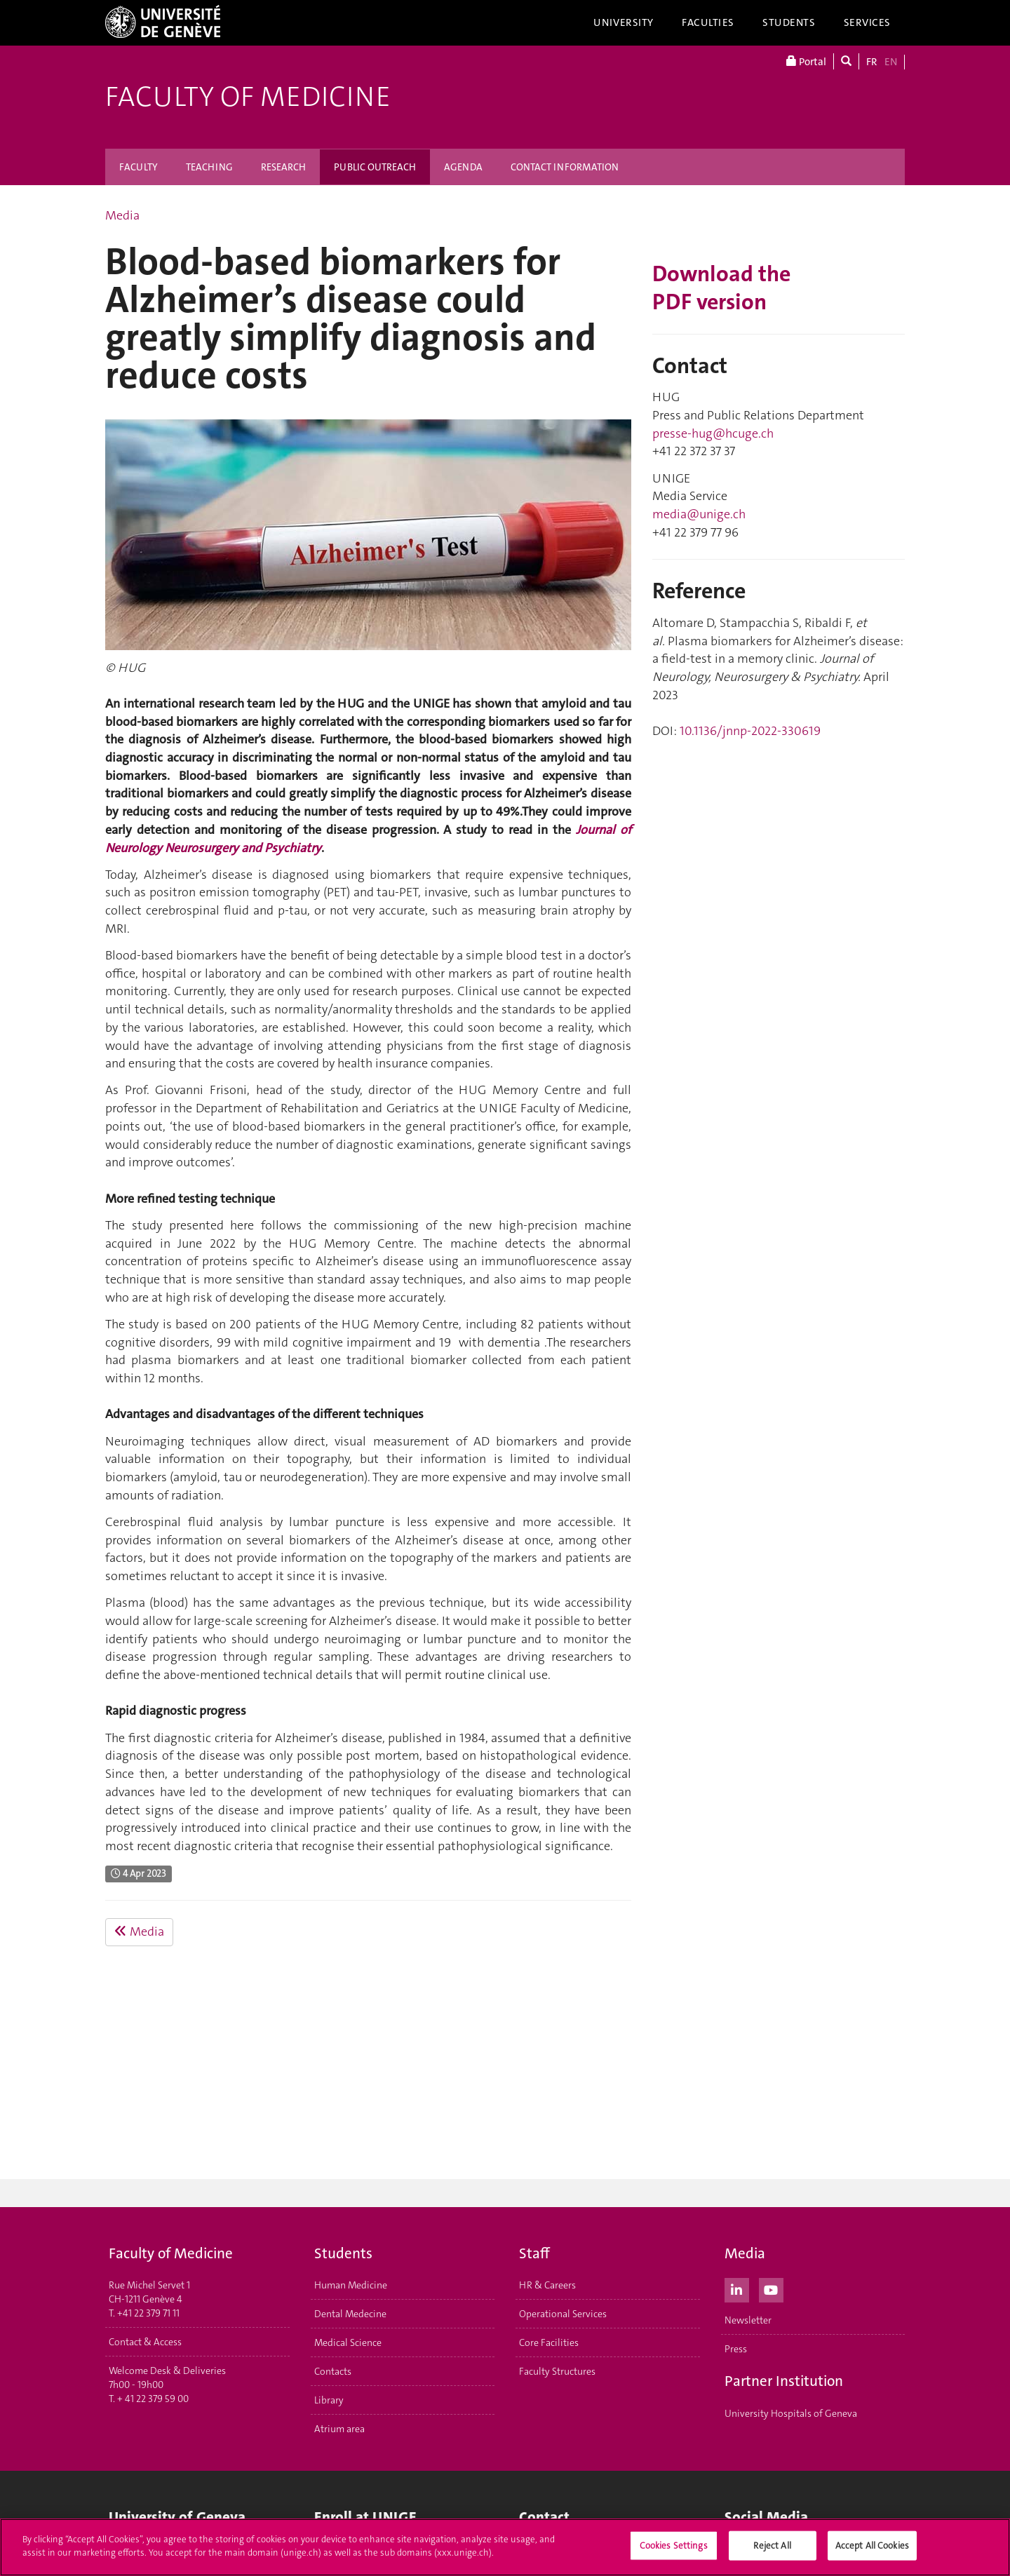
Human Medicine (350, 2285)
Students (789, 22)
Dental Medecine (350, 2313)
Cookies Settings (674, 2545)
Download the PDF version (721, 287)
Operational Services (563, 2313)
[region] (505, 2547)
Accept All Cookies (872, 2545)
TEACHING (209, 167)
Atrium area (339, 2428)
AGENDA (463, 167)
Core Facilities (549, 2342)
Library (329, 2400)
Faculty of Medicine (248, 97)
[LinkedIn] (737, 2288)
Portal (806, 61)
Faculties (708, 22)
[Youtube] (771, 2288)
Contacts (332, 2371)
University (623, 22)
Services (867, 22)
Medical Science (348, 2342)
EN (890, 62)
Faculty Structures (557, 2371)
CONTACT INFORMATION (565, 167)
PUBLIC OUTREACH (375, 167)
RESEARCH (283, 167)
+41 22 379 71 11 (148, 2313)
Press (736, 2348)
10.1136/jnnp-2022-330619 (750, 730)
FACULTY (138, 167)
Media (122, 215)
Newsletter (748, 2320)
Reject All (771, 2545)
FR (871, 62)
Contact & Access (145, 2341)
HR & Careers (547, 2285)
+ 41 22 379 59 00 (153, 2398)
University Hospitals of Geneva (791, 2413)
